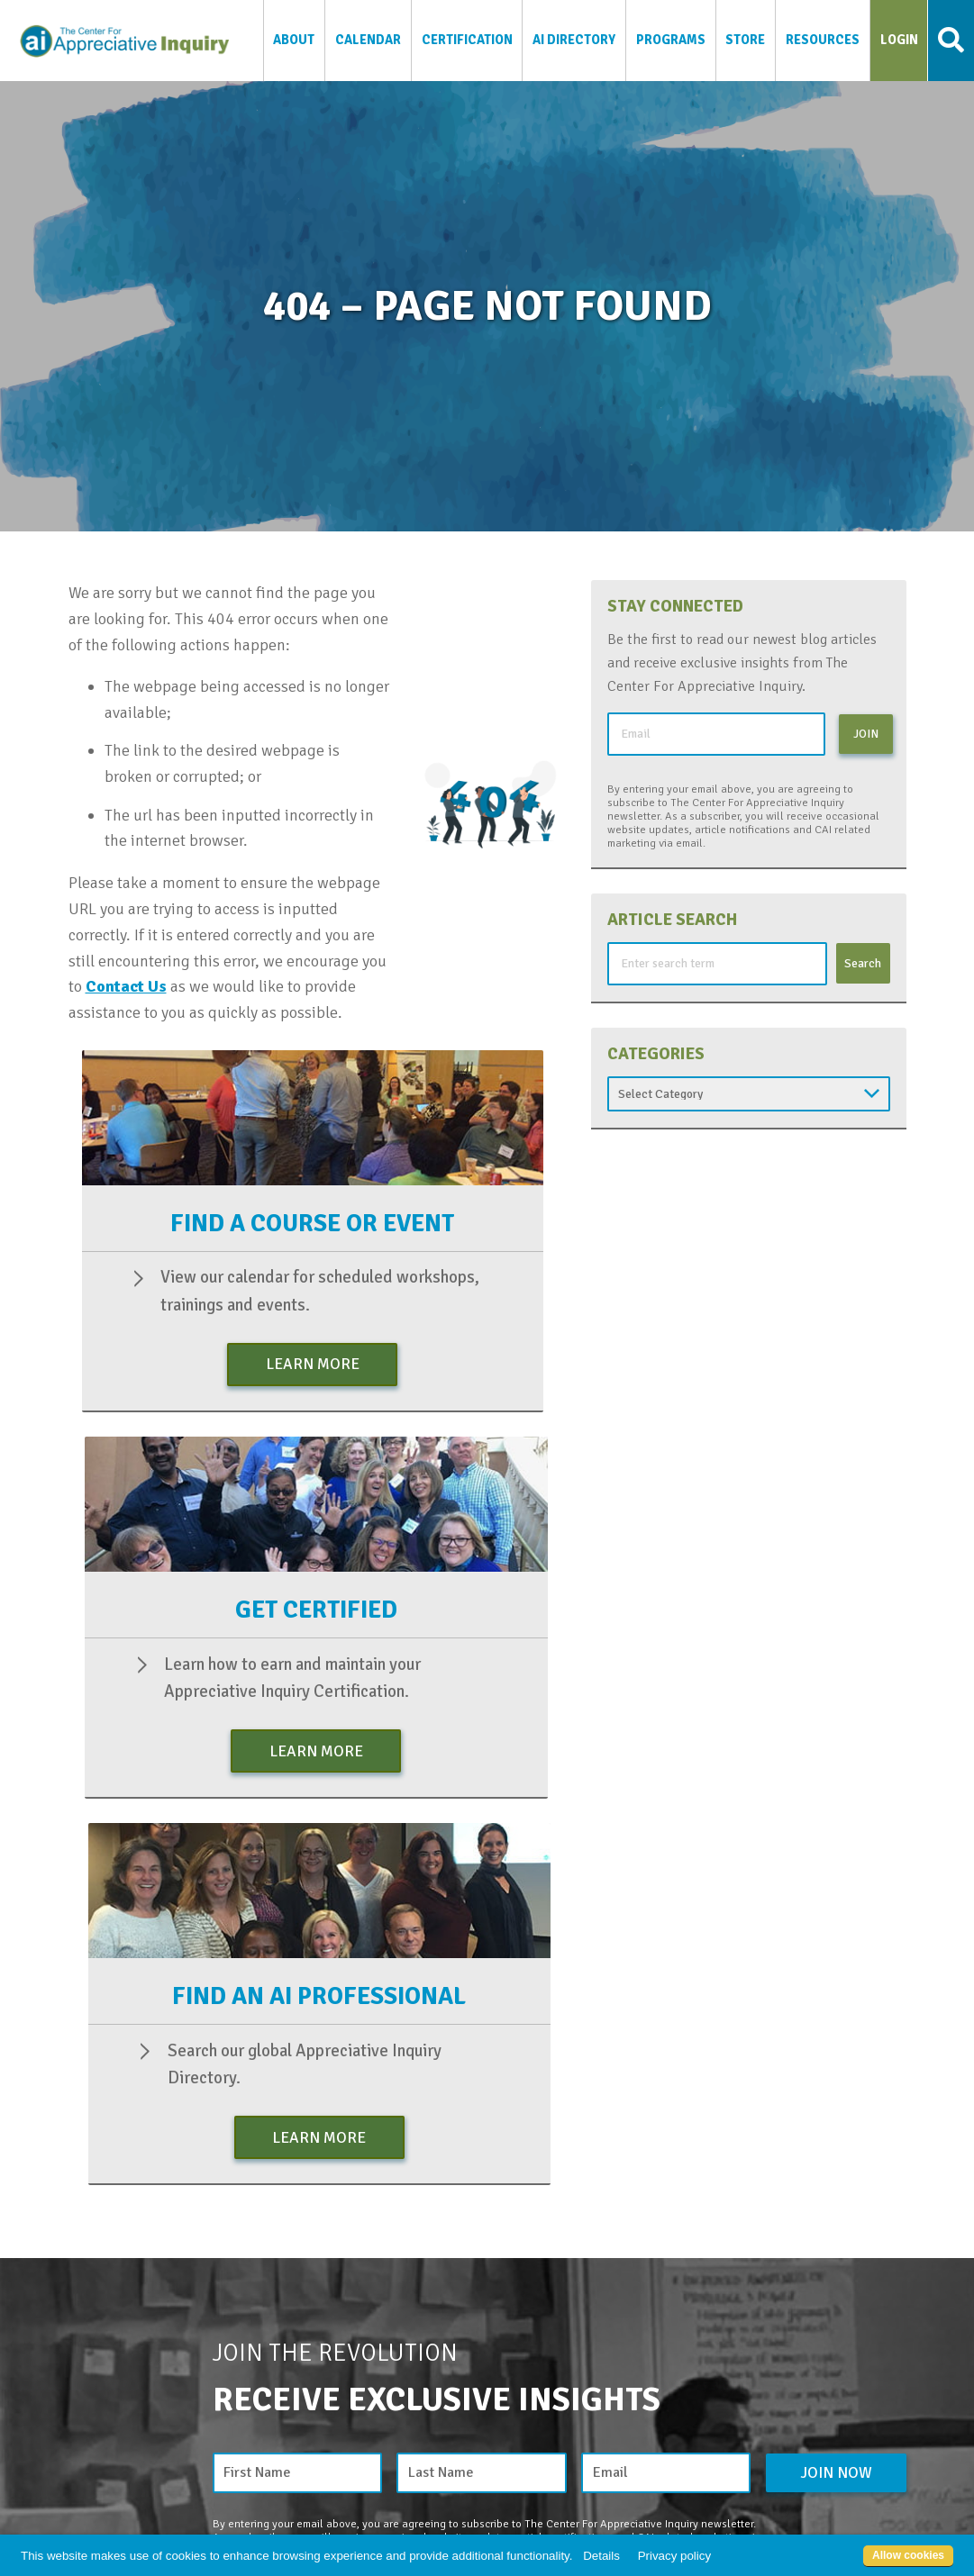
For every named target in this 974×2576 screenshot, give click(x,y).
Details (601, 2555)
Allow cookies (908, 2555)
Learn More (313, 1364)
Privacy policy (674, 2555)
